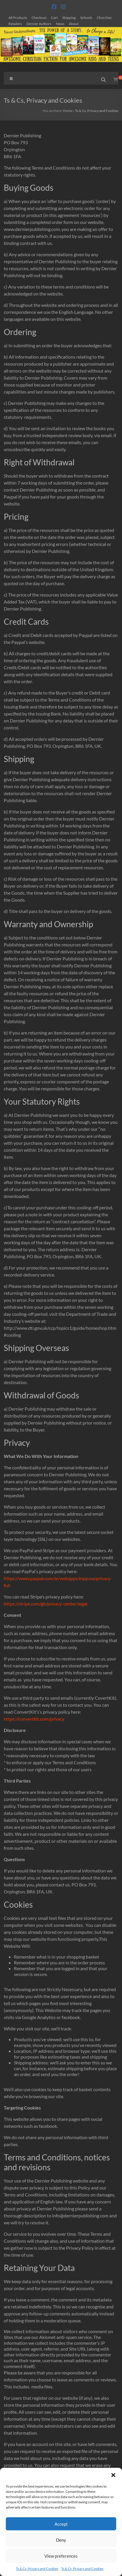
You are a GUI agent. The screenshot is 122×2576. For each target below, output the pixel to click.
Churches (104, 17)
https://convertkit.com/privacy (34, 1719)
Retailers (15, 24)
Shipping (69, 17)
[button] (113, 2475)
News (60, 24)
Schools (86, 17)
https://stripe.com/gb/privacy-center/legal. (46, 1603)
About (74, 24)
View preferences (61, 2556)
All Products (17, 17)
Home (67, 110)
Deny (61, 2540)
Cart (54, 17)
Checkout (39, 17)
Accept (61, 2524)
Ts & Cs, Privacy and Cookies (37, 2568)
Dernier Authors (38, 24)
